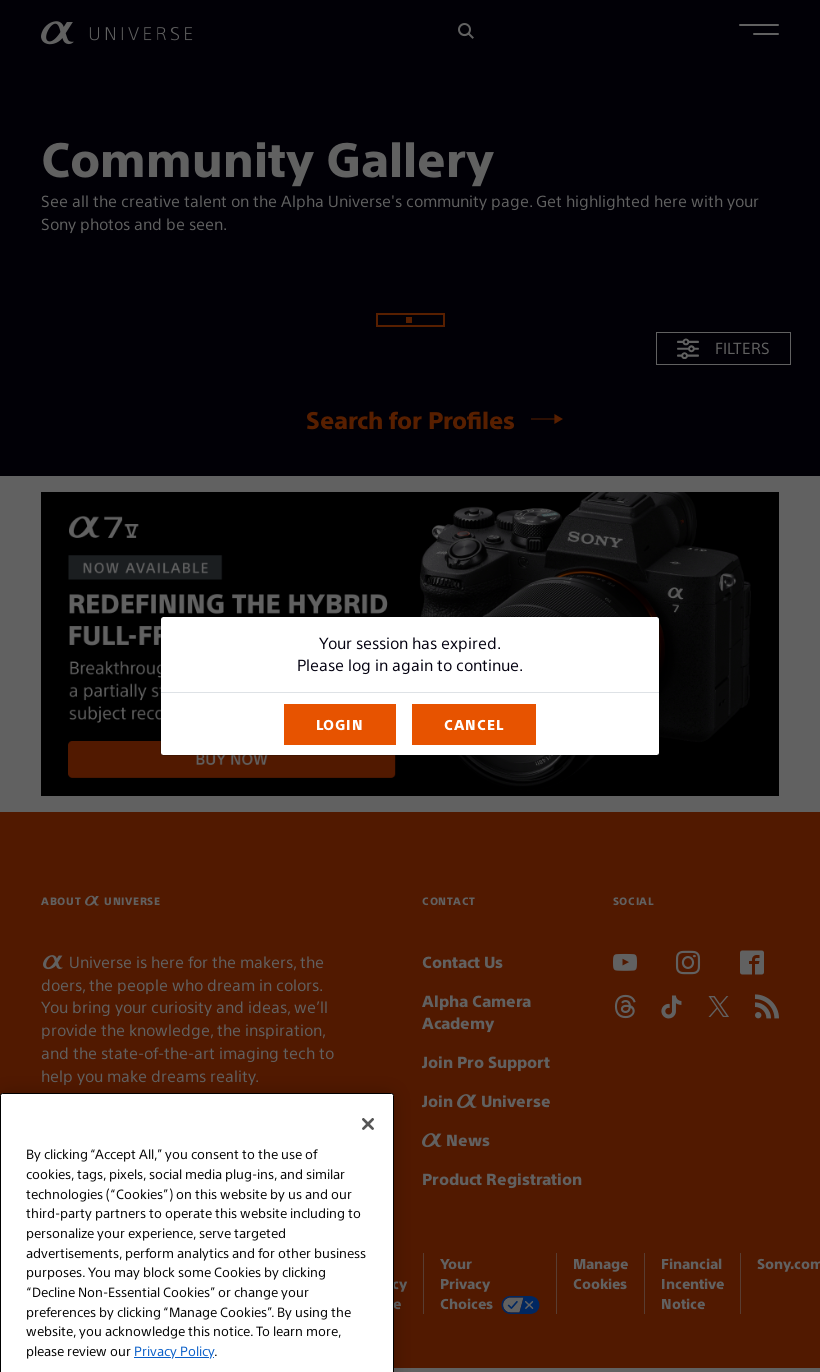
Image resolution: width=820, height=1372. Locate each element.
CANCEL (474, 724)
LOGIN (340, 724)
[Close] (368, 1152)
